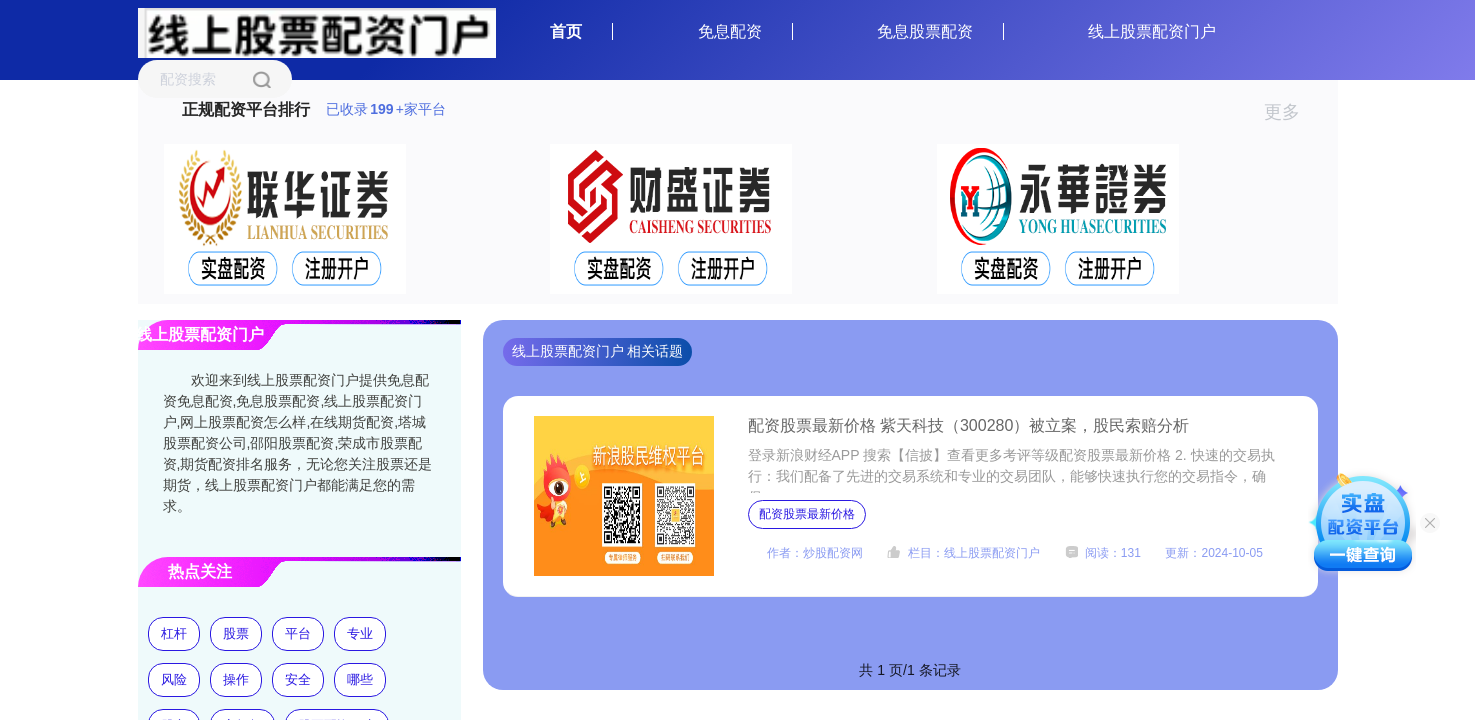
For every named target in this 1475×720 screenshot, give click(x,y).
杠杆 (174, 633)
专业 (360, 633)
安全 (298, 679)
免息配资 (730, 31)
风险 (174, 679)
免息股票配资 (925, 31)
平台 (298, 633)
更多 (1290, 112)
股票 (236, 633)
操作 (236, 679)
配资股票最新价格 (807, 514)
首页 (566, 31)
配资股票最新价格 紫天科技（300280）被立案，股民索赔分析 (969, 425)
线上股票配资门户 (1152, 31)
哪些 (360, 679)
